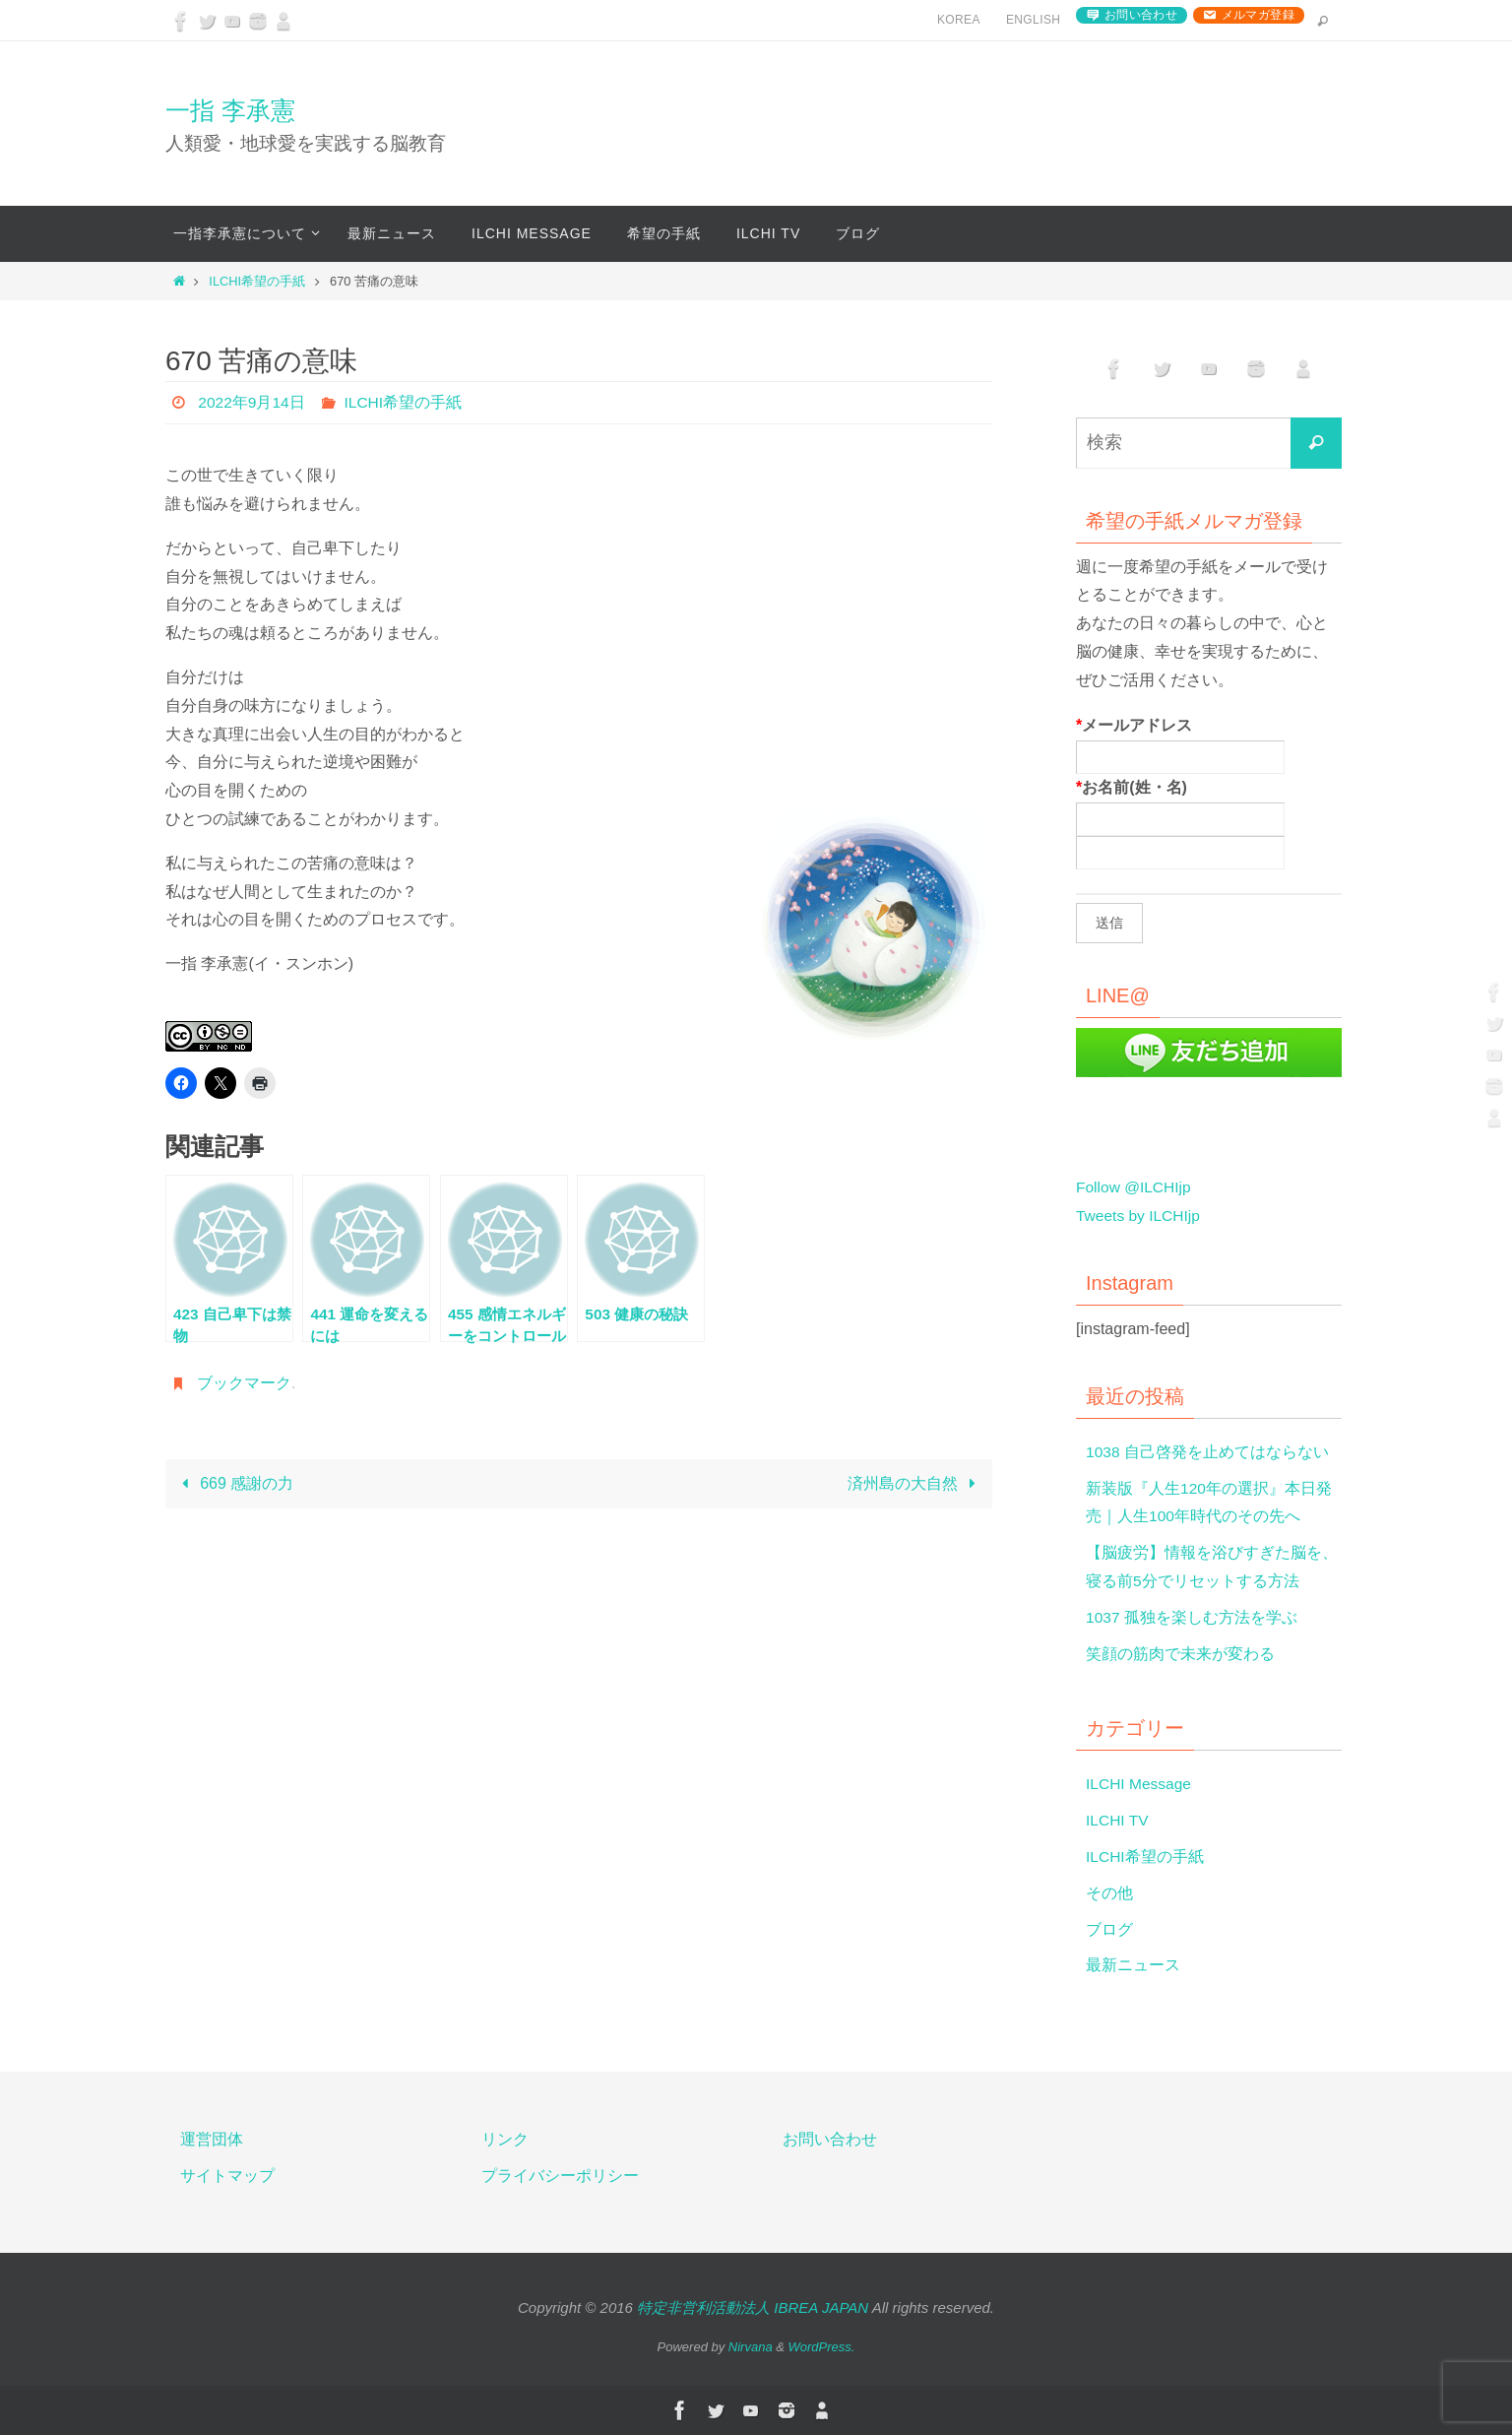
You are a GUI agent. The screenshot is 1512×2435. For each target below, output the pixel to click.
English (1033, 20)
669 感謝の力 (233, 1483)
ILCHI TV (1118, 1820)
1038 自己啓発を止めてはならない (1208, 1451)
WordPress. (821, 2346)
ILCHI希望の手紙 (257, 281)
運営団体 (211, 2139)
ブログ (1109, 1929)
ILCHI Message (1140, 1783)
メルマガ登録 (1258, 15)
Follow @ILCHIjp (1135, 1187)
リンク (505, 2139)
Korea (958, 20)
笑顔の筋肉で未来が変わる (1180, 1653)
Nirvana (750, 2346)
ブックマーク (244, 1383)
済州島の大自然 (916, 1483)
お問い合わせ (1140, 15)
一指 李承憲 (230, 110)
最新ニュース (1133, 1964)
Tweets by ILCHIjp (1140, 1215)
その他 (1109, 1893)
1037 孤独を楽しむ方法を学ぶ (1192, 1617)
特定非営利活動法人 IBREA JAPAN (752, 2307)
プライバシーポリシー (560, 2175)
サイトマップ (227, 2175)
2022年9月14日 (252, 402)
